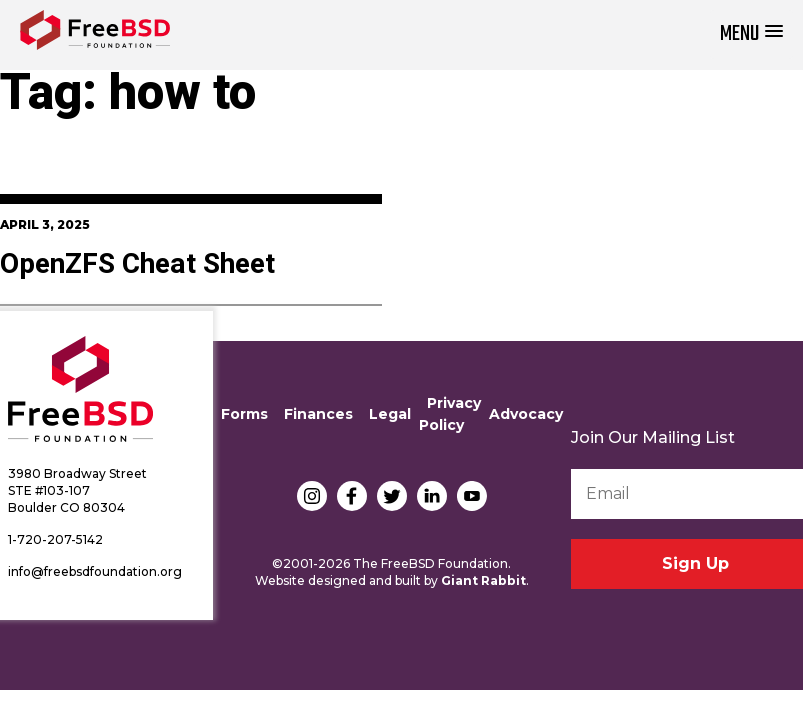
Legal (390, 414)
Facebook (352, 496)
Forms (244, 414)
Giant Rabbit (483, 580)
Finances (318, 414)
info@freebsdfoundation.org (95, 571)
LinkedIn (432, 496)
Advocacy (526, 414)
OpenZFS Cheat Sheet (137, 264)
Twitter (392, 496)
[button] (751, 34)
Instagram (312, 496)
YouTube (472, 496)
